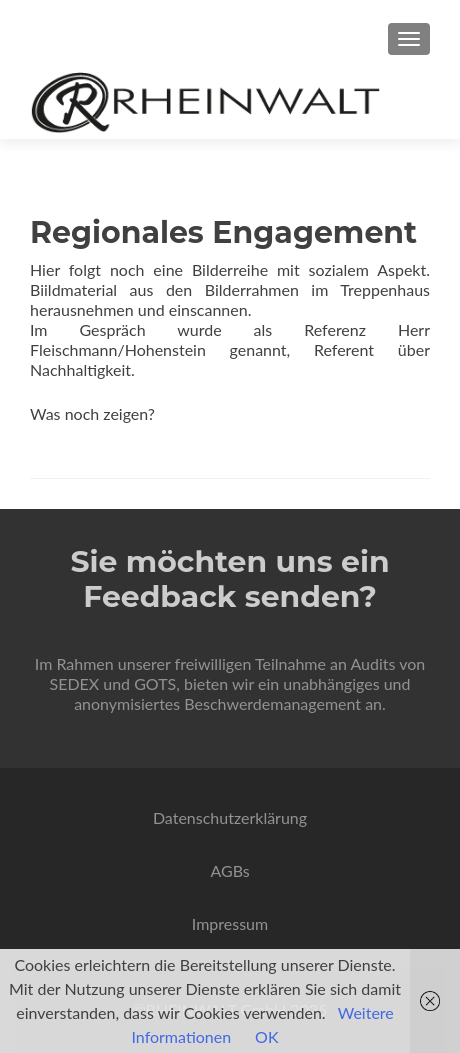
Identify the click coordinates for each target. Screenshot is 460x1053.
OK (266, 1036)
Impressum (230, 923)
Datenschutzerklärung (230, 817)
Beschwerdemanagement (272, 703)
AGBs (229, 870)
